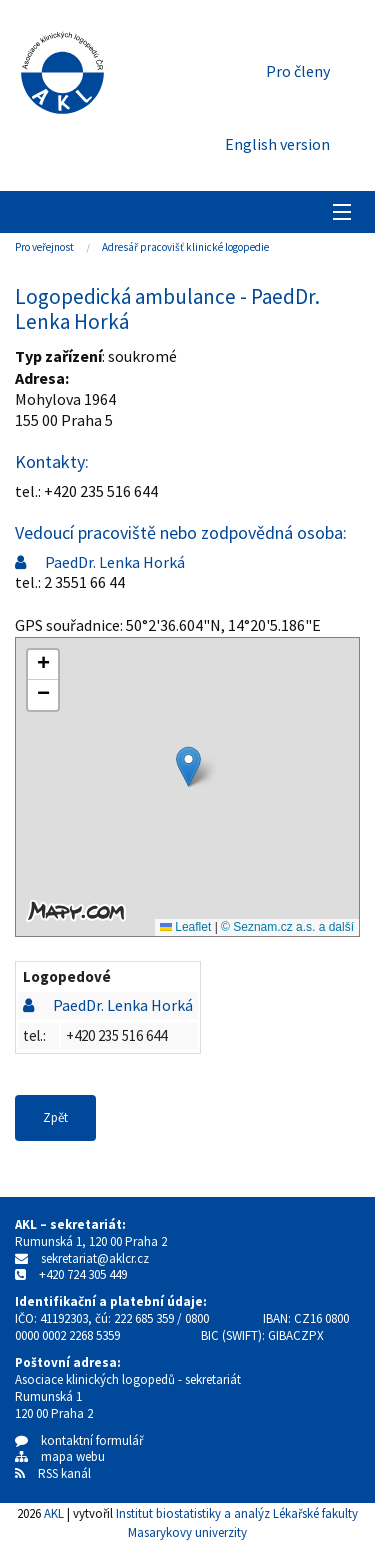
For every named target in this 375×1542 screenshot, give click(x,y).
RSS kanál (64, 1473)
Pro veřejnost (44, 247)
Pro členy (298, 71)
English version (277, 144)
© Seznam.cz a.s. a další (287, 927)
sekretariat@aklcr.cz (95, 1258)
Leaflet (185, 927)
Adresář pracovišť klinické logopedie (185, 247)
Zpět (55, 1117)
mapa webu (60, 1456)
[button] (188, 766)
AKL (54, 1513)
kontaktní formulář (79, 1440)
